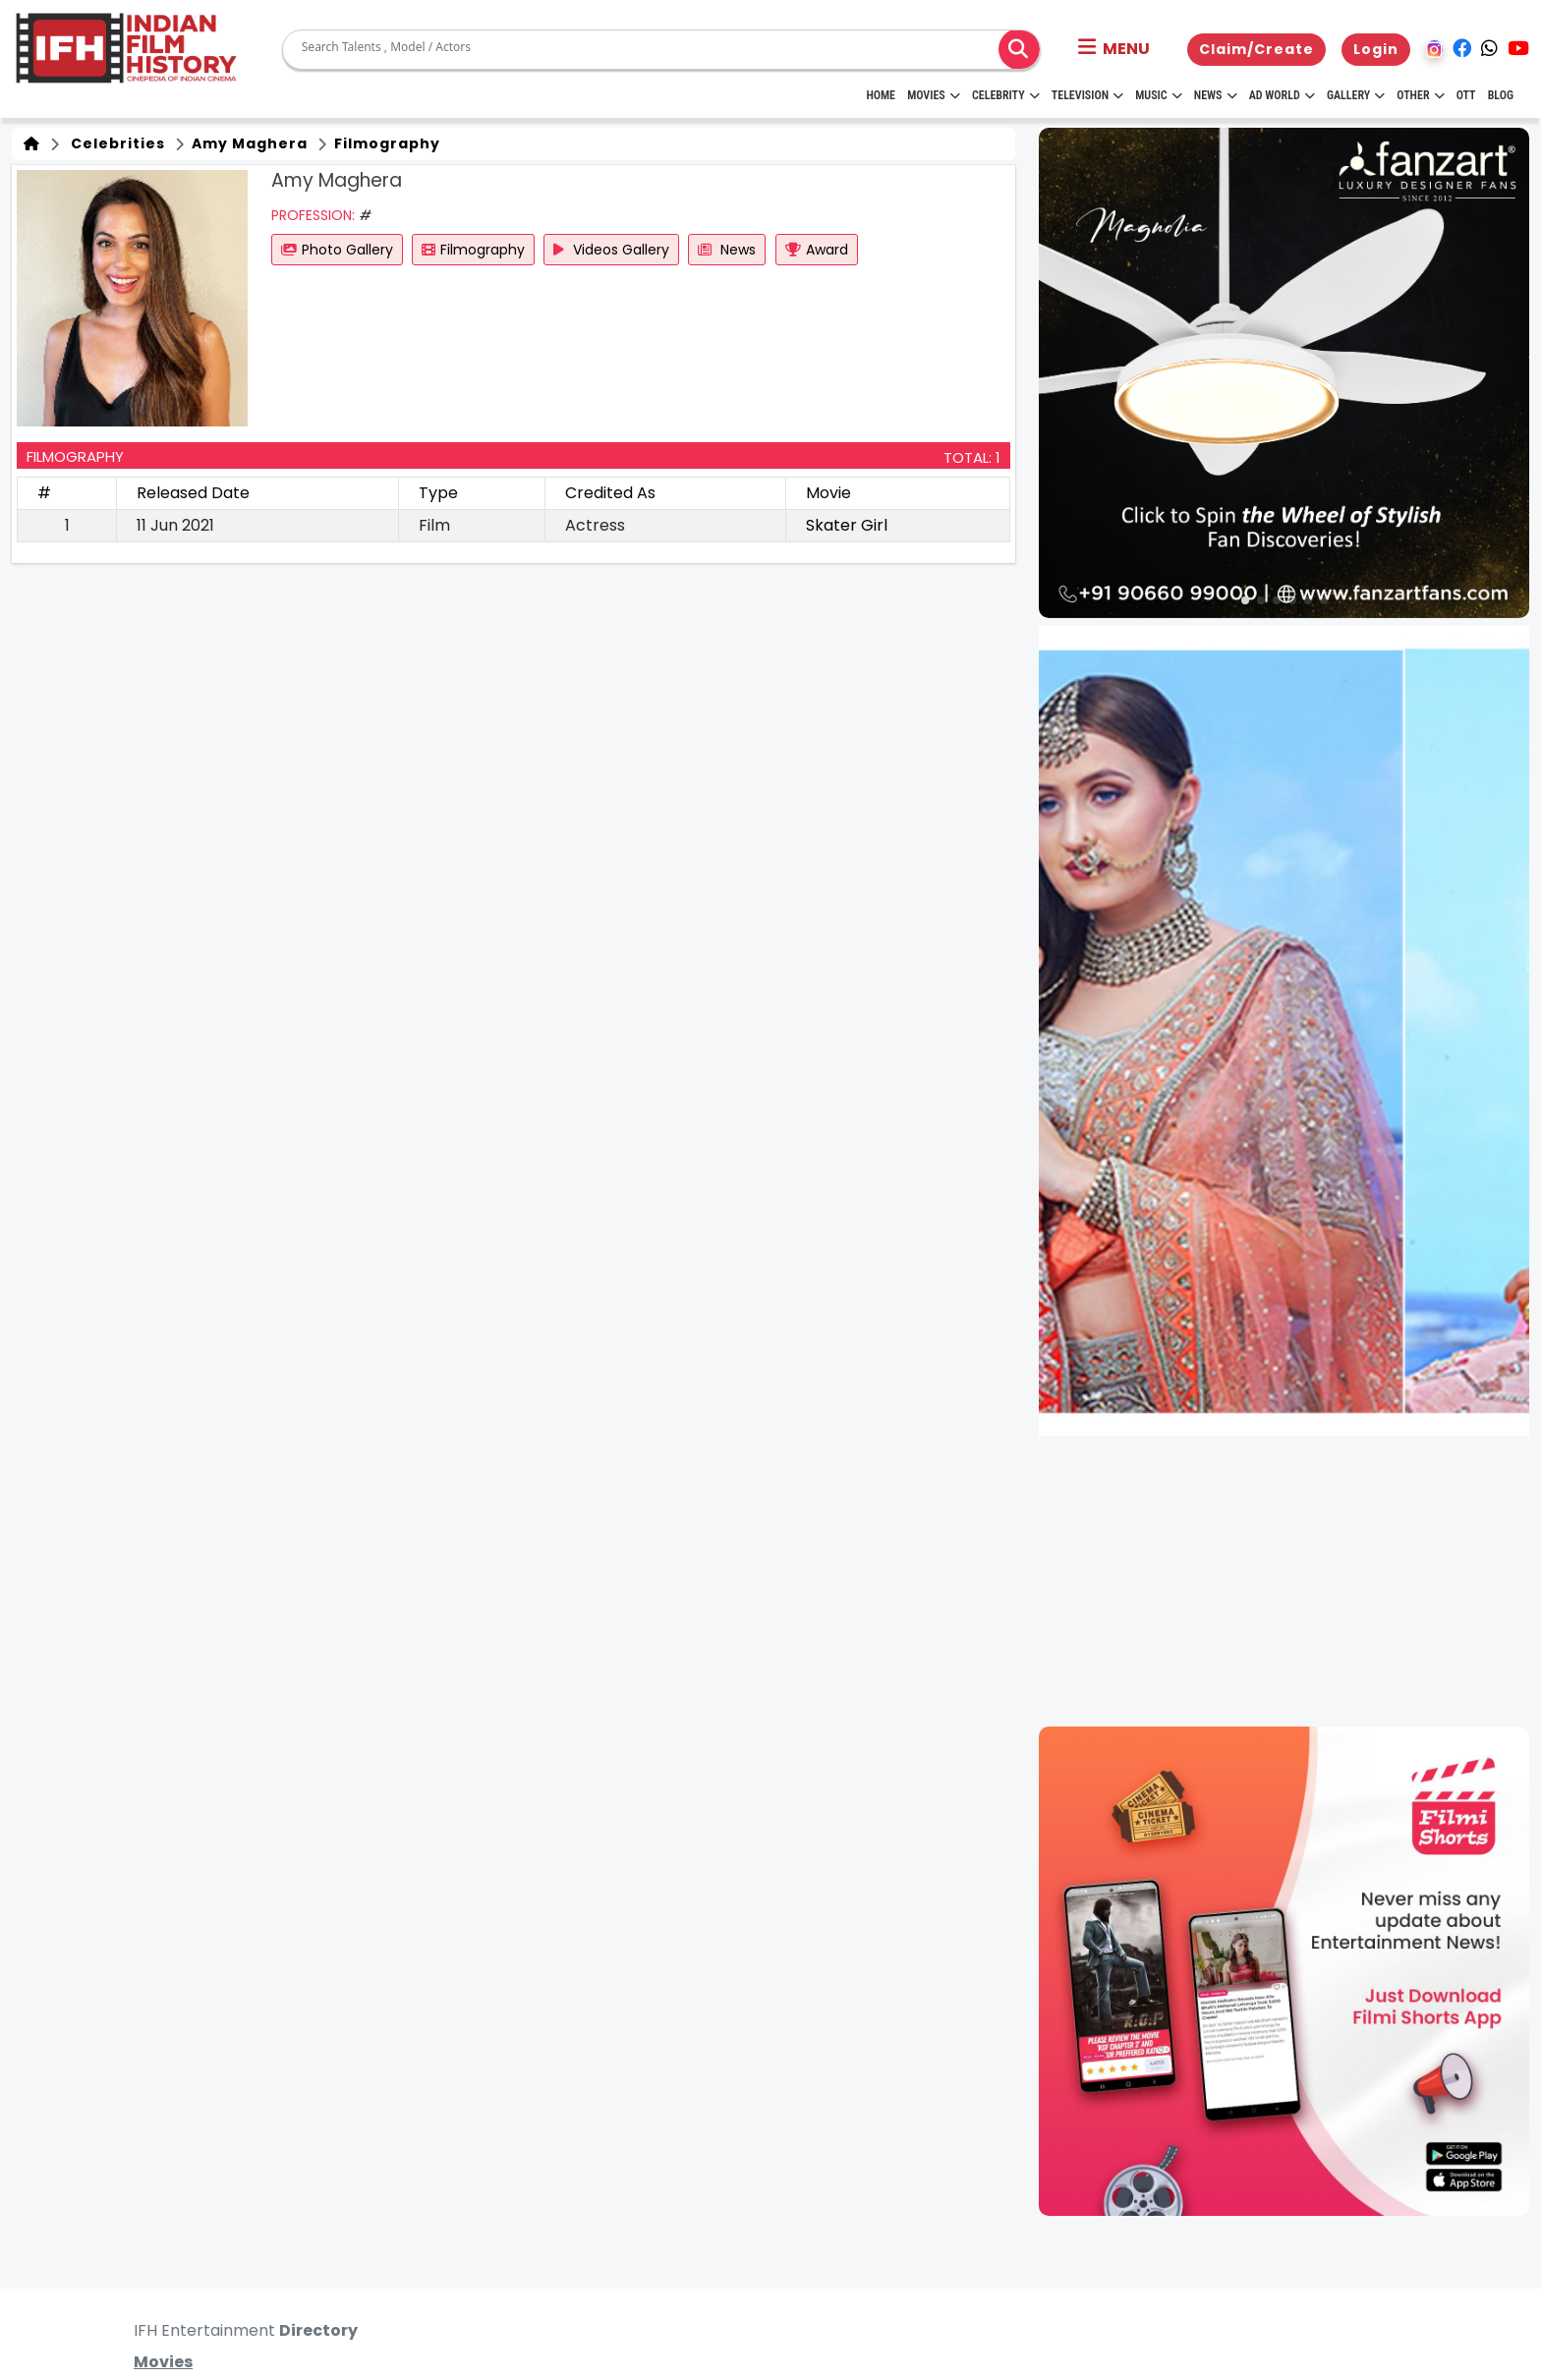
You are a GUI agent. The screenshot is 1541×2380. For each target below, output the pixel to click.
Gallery (1356, 95)
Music (1158, 95)
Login (1375, 49)
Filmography (385, 143)
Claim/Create (1256, 49)
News (1215, 95)
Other (1420, 95)
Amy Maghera (248, 143)
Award (816, 249)
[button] (1114, 49)
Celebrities (114, 143)
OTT (1466, 95)
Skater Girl (846, 525)
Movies (933, 95)
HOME (880, 95)
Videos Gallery (611, 249)
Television (1087, 95)
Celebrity (1006, 95)
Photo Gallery (337, 249)
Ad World (1282, 95)
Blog (1500, 95)
